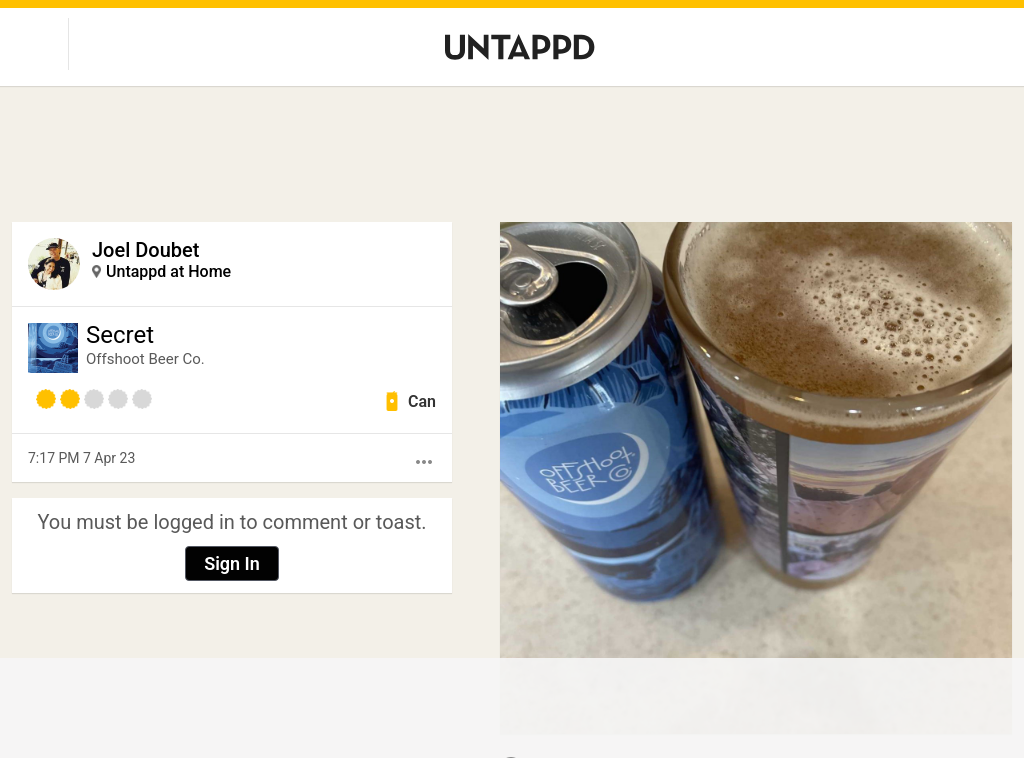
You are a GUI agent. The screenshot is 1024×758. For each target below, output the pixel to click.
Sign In (232, 563)
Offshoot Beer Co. (145, 359)
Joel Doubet (145, 250)
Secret (120, 335)
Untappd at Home (168, 271)
